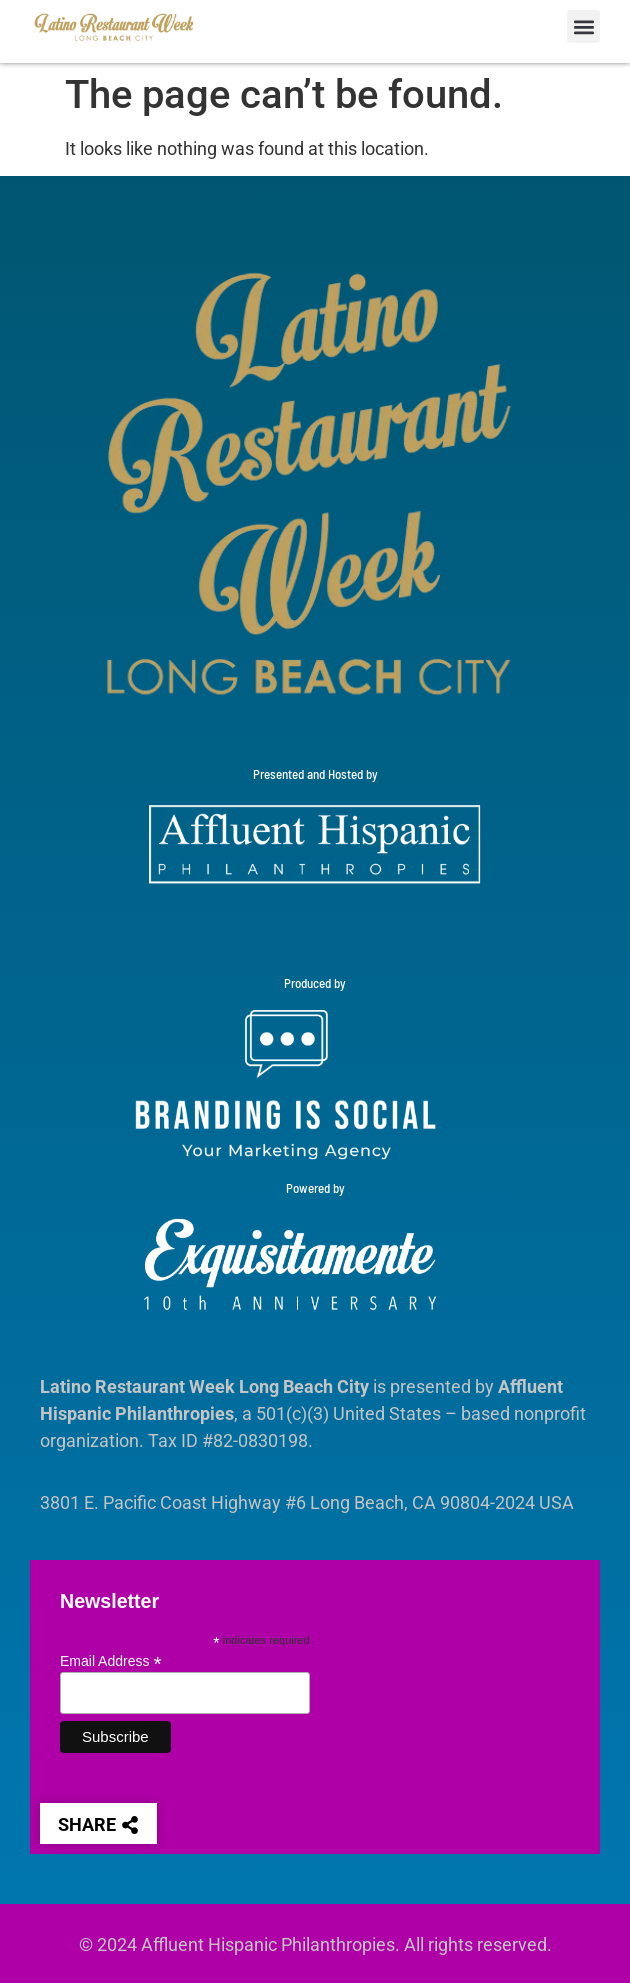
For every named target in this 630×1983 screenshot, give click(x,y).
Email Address (111, 1660)
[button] (583, 26)
